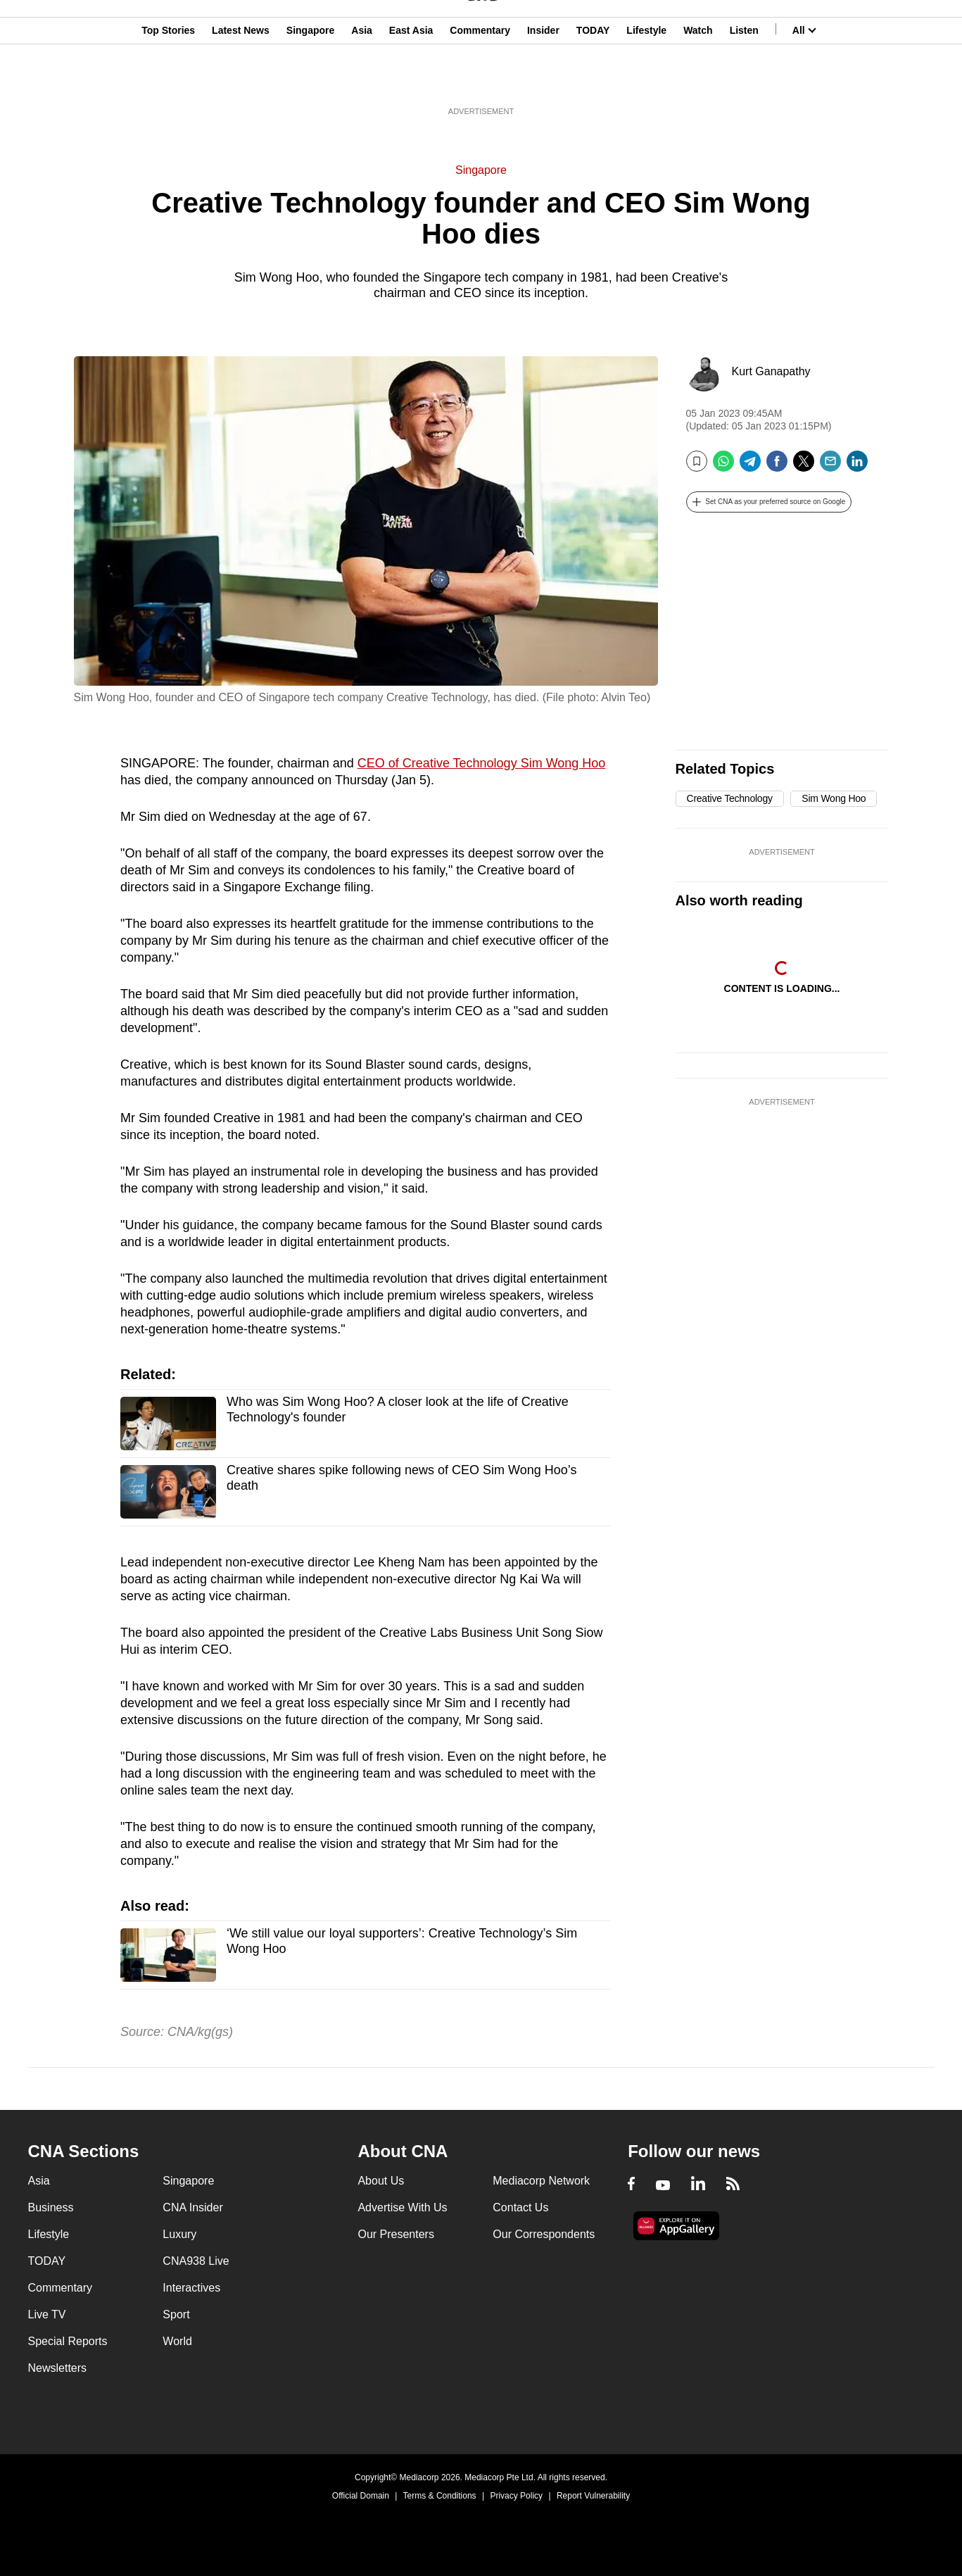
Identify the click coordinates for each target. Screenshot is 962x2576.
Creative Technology (730, 798)
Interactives (191, 2288)
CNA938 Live (196, 2261)
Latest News (241, 79)
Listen (744, 79)
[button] (769, 502)
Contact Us (520, 2207)
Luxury (179, 2234)
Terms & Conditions (439, 2496)
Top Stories (168, 79)
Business (51, 2207)
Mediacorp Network (541, 2181)
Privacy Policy (516, 2496)
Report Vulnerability (593, 2496)
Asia (361, 79)
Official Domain (360, 2496)
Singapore (310, 79)
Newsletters (57, 2368)
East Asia (411, 79)
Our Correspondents (544, 2234)
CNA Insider (192, 2207)
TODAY (592, 79)
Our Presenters (395, 2234)
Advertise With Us (402, 2207)
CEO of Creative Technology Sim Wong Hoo (481, 763)
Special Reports (68, 2341)
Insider (543, 79)
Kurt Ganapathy (771, 371)
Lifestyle (646, 79)
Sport (176, 2314)
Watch (697, 79)
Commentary (480, 79)
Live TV (47, 2314)
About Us (380, 2181)
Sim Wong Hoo (834, 798)
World (177, 2341)
